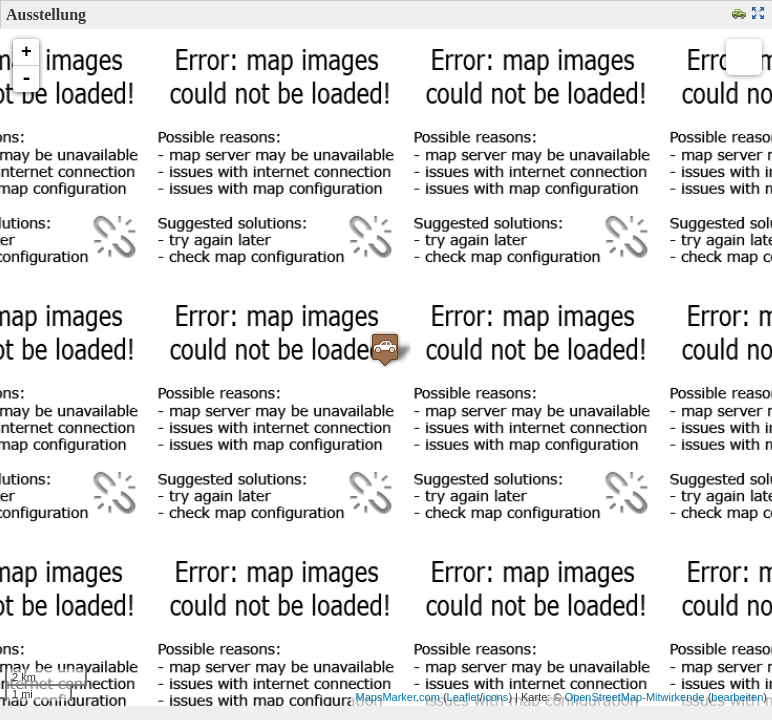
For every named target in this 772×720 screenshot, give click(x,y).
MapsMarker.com (398, 697)
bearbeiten (737, 697)
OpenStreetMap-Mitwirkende (635, 697)
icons (496, 697)
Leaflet (463, 697)
